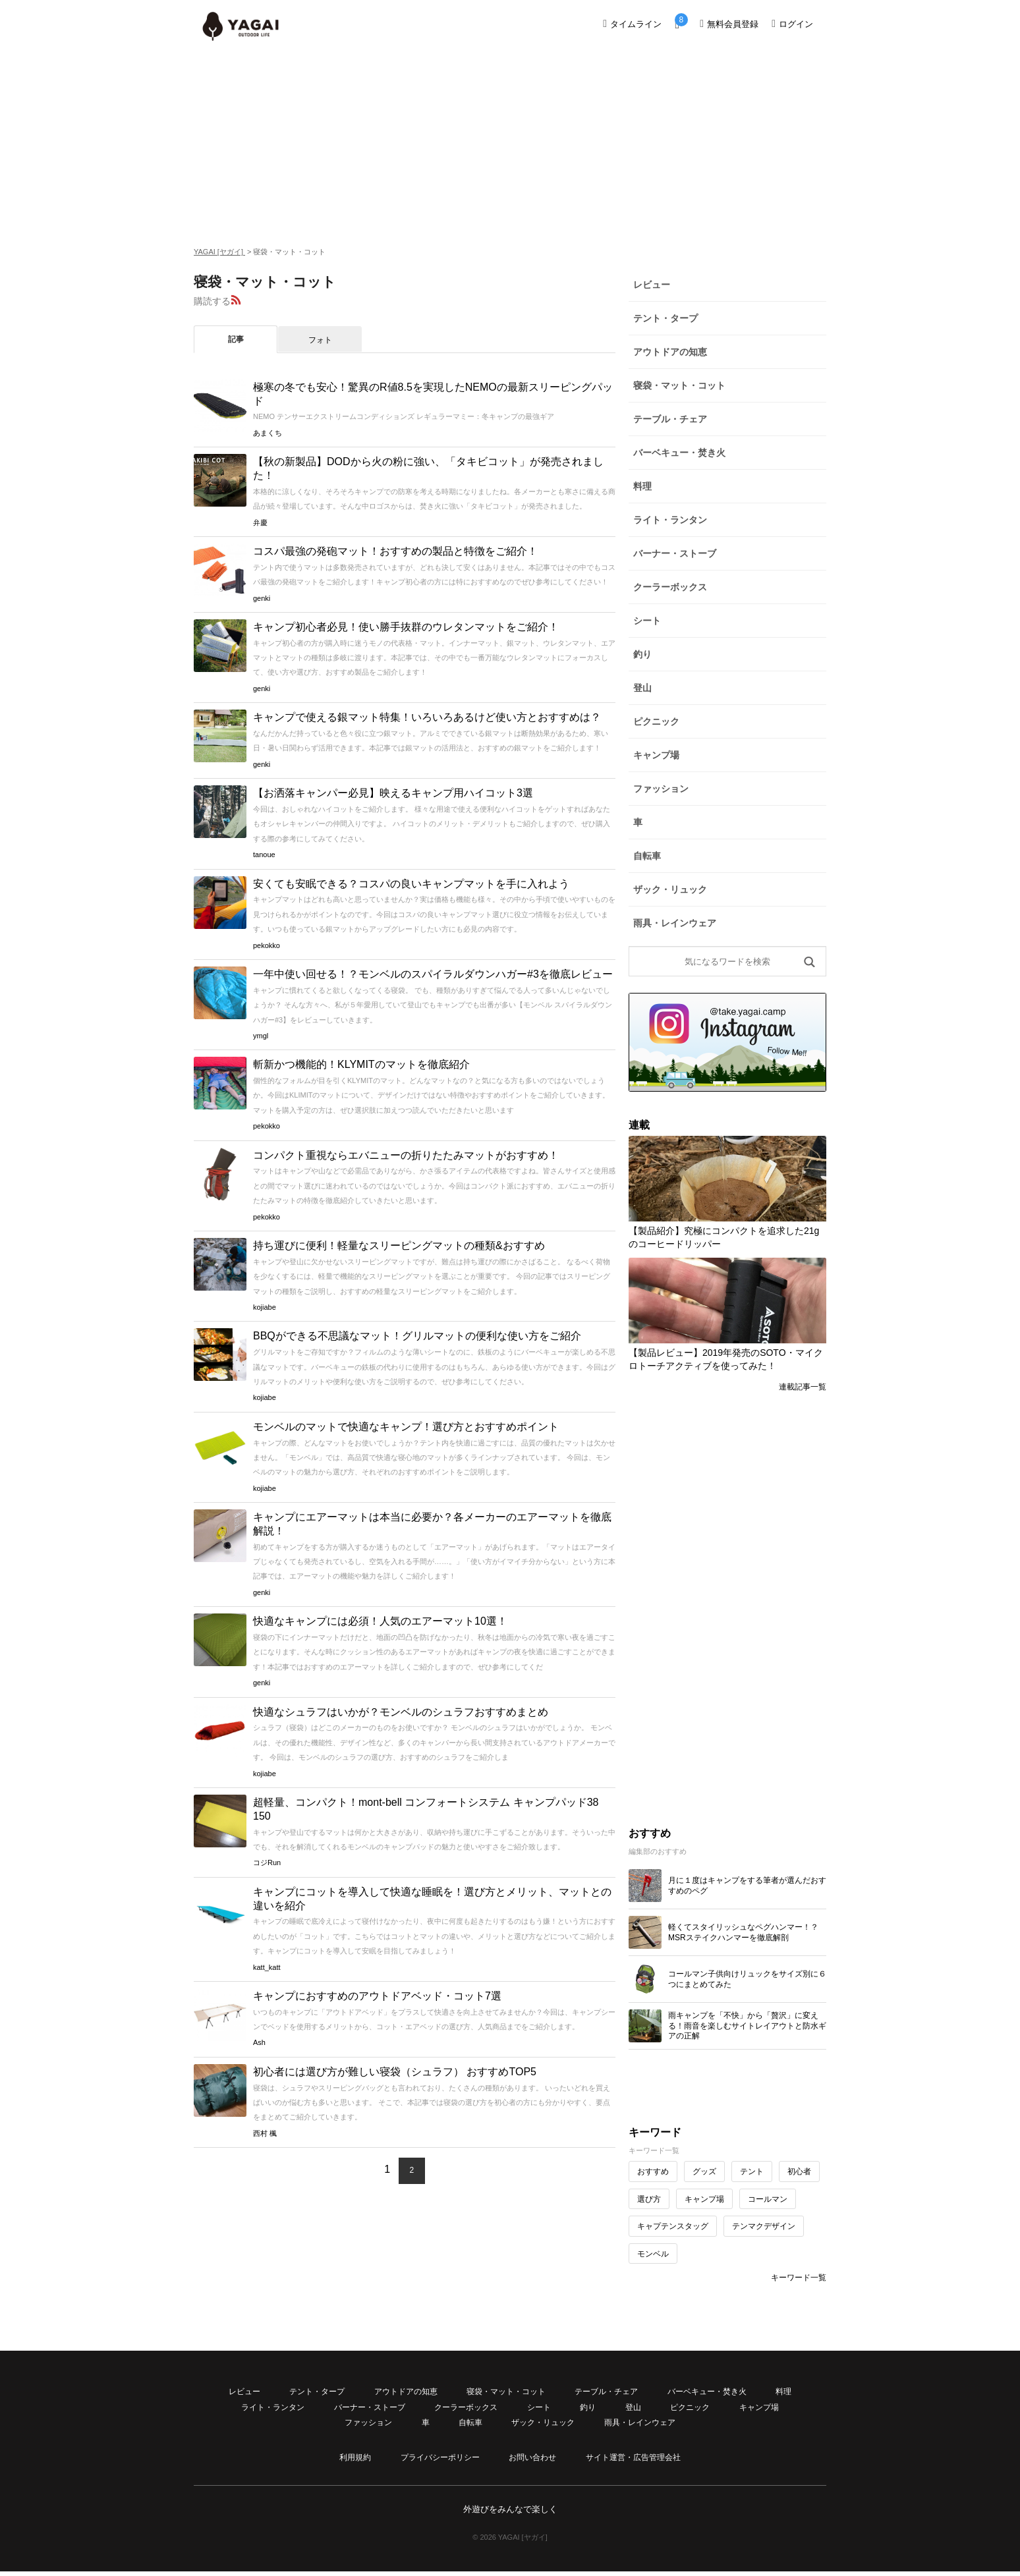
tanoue (264, 854)
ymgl (260, 1036)
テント (752, 2171)
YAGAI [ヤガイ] (219, 252)
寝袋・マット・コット (679, 385)
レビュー (651, 284)
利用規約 (355, 2457)
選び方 (649, 2199)
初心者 (799, 2171)
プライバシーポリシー (440, 2457)
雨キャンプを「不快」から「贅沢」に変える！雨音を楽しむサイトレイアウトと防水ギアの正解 (747, 2025)
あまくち (267, 433)
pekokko (266, 945)
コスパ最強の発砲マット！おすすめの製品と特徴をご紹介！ (395, 551)
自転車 (647, 856)
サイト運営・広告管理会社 (633, 2457)
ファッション (661, 788)
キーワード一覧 (798, 2277)
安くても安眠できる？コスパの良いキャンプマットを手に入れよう (411, 883)
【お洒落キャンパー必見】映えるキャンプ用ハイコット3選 (393, 792)
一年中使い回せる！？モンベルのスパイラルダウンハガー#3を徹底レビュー (433, 974)
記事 (236, 339)
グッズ (704, 2171)
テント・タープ (665, 318)
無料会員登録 (729, 24)
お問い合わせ (532, 2457)
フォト (320, 340)
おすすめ (653, 2171)
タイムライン (632, 24)
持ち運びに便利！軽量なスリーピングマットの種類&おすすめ (399, 1245)
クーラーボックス (670, 587)
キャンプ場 (656, 755)
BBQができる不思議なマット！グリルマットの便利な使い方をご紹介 (417, 1335)
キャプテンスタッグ (672, 2226)
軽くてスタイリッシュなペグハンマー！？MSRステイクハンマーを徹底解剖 (743, 1932)
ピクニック (656, 721)
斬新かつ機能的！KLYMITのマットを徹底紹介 (361, 1064)
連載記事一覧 (802, 1386)
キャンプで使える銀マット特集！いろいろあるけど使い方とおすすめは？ (427, 717)
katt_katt (267, 1967)
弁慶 (260, 522)
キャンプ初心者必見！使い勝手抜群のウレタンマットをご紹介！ (406, 626)
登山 (642, 688)
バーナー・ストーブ (674, 553)
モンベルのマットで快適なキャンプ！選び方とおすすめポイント (406, 1426)
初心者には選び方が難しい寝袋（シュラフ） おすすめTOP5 (394, 2071)
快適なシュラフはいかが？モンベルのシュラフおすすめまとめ (400, 1712)
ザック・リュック (670, 889)
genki (261, 598)
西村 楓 (265, 2133)
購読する (212, 301)
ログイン (792, 24)
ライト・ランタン (670, 520)
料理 (642, 486)
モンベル (653, 2253)
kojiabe (264, 1307)
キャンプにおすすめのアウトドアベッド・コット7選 (377, 1996)
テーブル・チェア (670, 419)
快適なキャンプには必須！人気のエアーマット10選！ (380, 1621)
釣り (642, 654)
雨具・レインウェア (674, 923)
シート (647, 620)
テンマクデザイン (763, 2226)
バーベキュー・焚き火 (679, 452)
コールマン (767, 2199)
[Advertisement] (510, 146)
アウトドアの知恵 (670, 352)
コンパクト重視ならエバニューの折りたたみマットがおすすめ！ (406, 1155)
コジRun (267, 1862)
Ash (259, 2042)
